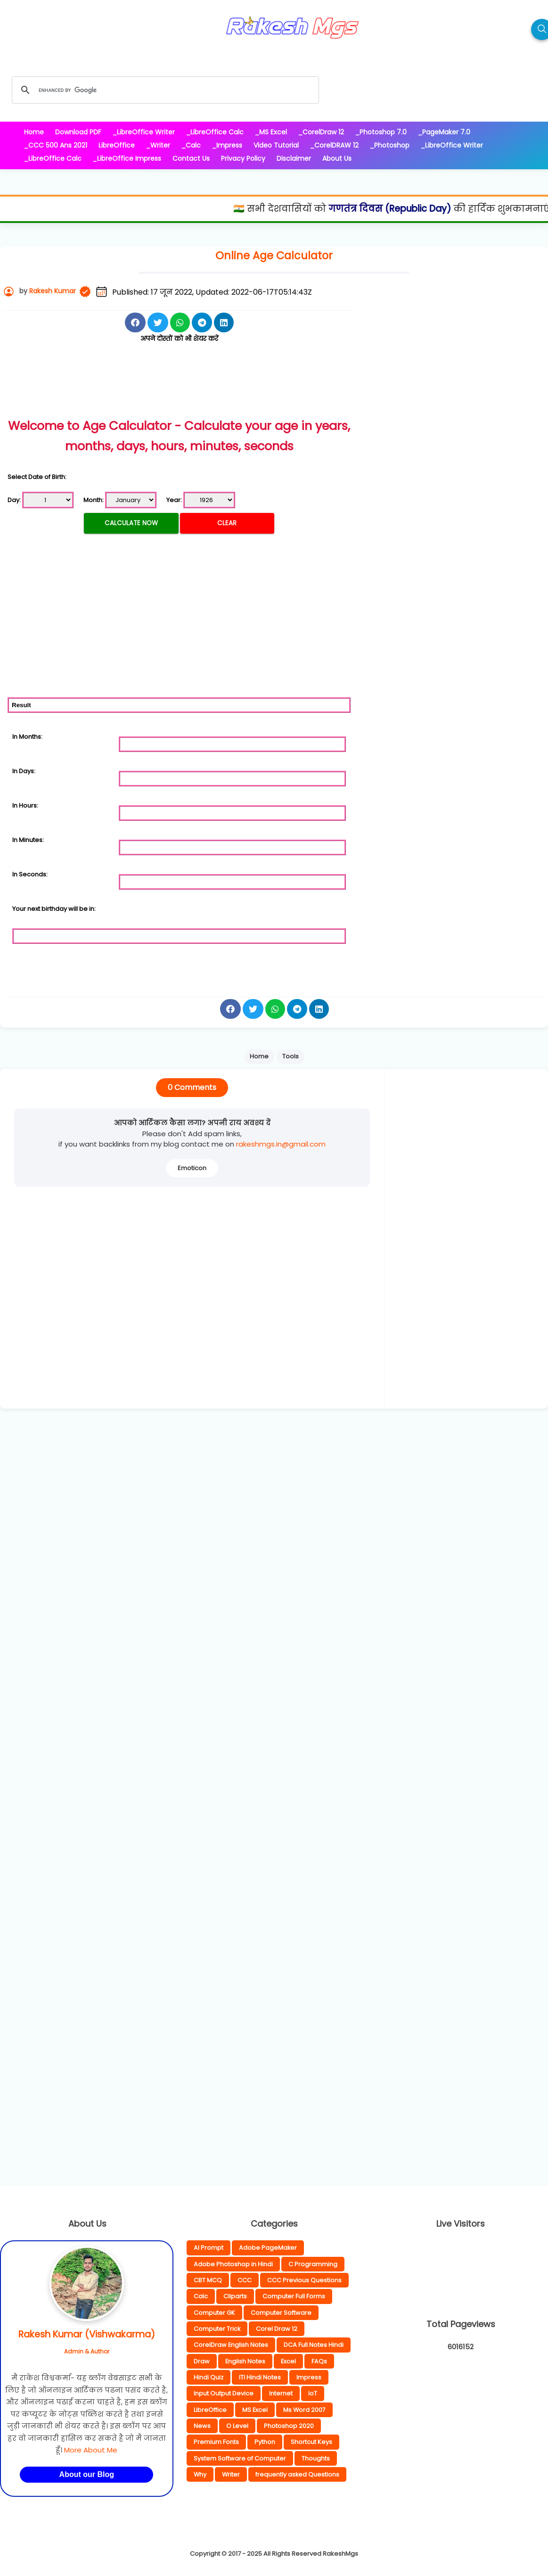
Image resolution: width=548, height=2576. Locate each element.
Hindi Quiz (208, 2377)
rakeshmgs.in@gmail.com (281, 1144)
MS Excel (255, 2410)
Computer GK (214, 2313)
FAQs (319, 2361)
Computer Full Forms (293, 2296)
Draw (202, 2361)
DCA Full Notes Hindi (314, 2345)
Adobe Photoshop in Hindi (233, 2264)
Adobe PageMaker (268, 2248)
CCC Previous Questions (304, 2280)
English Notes (245, 2361)
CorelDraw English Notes (231, 2345)
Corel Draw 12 (276, 2329)
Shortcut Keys (311, 2442)
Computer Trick (217, 2329)
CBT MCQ (208, 2280)
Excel (288, 2361)
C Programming (312, 2264)
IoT (312, 2393)
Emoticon (192, 1168)
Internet (281, 2393)
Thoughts (316, 2458)
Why (200, 2474)
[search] (164, 90)
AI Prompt (208, 2248)
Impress (308, 2377)
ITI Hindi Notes (260, 2377)
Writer (231, 2474)
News (202, 2426)
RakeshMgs (340, 2553)
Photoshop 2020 (289, 2426)
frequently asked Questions (297, 2474)
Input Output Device (224, 2393)
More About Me (90, 2450)
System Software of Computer (240, 2458)
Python (264, 2442)
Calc (201, 2296)
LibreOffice (210, 2410)
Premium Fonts (216, 2442)
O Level (237, 2426)
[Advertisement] (179, 391)
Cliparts (235, 2296)
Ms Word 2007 (304, 2410)
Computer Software (281, 2313)
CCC (244, 2280)
